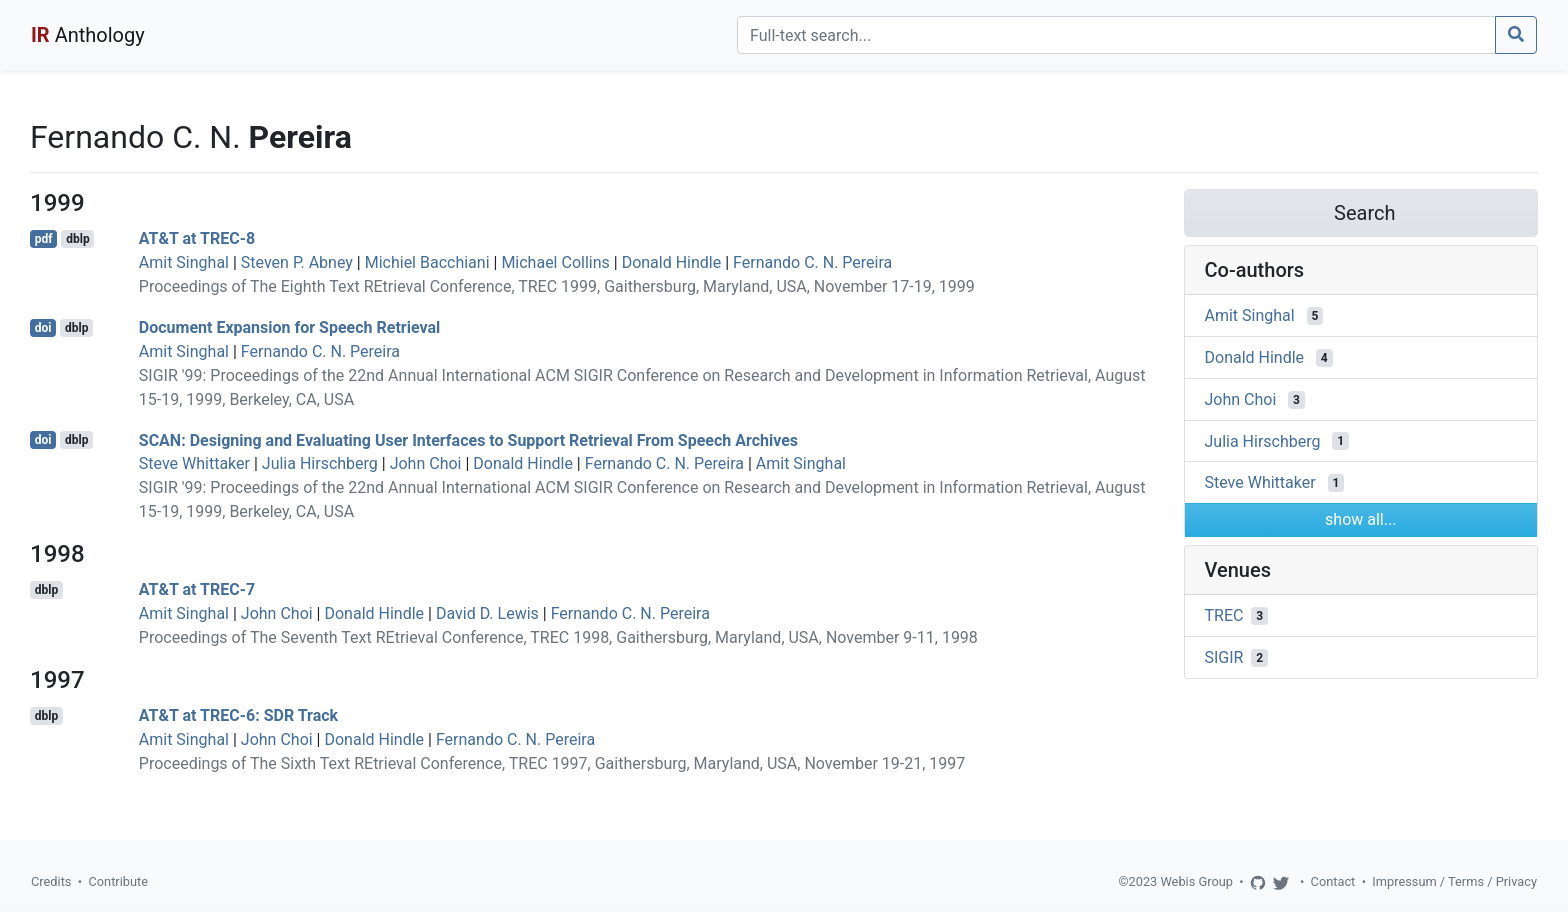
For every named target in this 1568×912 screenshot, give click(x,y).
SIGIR (1224, 657)
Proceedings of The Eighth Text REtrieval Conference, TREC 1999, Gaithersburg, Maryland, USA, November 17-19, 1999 (557, 286)
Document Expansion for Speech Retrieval (289, 327)
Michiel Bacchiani (427, 262)
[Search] (1116, 35)
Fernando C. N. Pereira (812, 262)
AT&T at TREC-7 (197, 589)
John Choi (426, 463)
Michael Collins (555, 262)
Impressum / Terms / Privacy (1454, 881)
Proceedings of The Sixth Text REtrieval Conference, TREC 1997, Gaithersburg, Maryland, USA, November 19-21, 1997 (552, 763)
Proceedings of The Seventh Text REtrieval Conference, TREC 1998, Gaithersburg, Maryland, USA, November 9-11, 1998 (558, 637)
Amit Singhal (184, 262)
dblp (77, 239)
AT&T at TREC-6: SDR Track (238, 715)
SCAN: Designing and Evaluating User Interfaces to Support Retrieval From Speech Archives (468, 439)
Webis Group (1196, 881)
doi (43, 328)
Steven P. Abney (297, 262)
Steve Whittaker (194, 463)
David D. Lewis (487, 613)
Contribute (118, 881)
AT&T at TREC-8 (197, 238)
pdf (44, 239)
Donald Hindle (672, 262)
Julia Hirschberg (320, 463)
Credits (51, 881)
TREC (1224, 615)
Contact (1333, 881)
